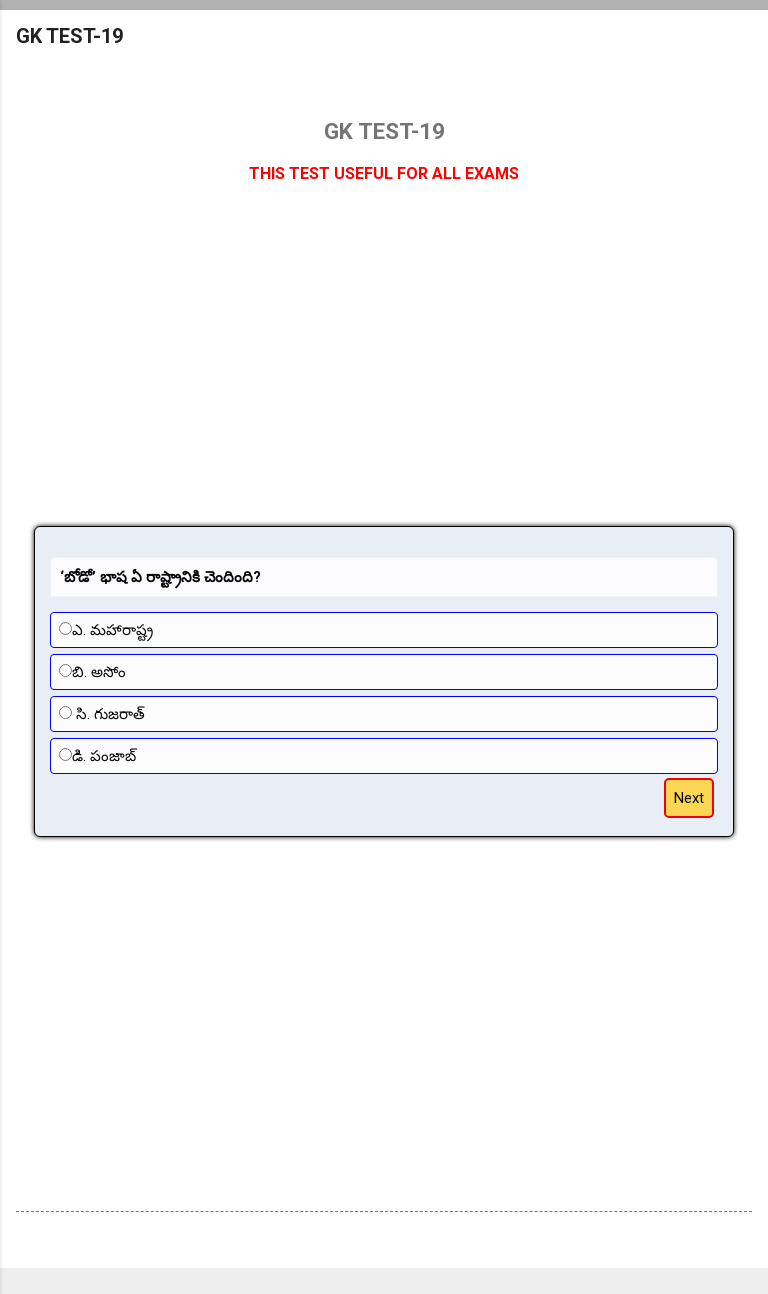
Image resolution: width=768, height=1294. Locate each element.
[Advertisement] (384, 366)
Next (689, 798)
